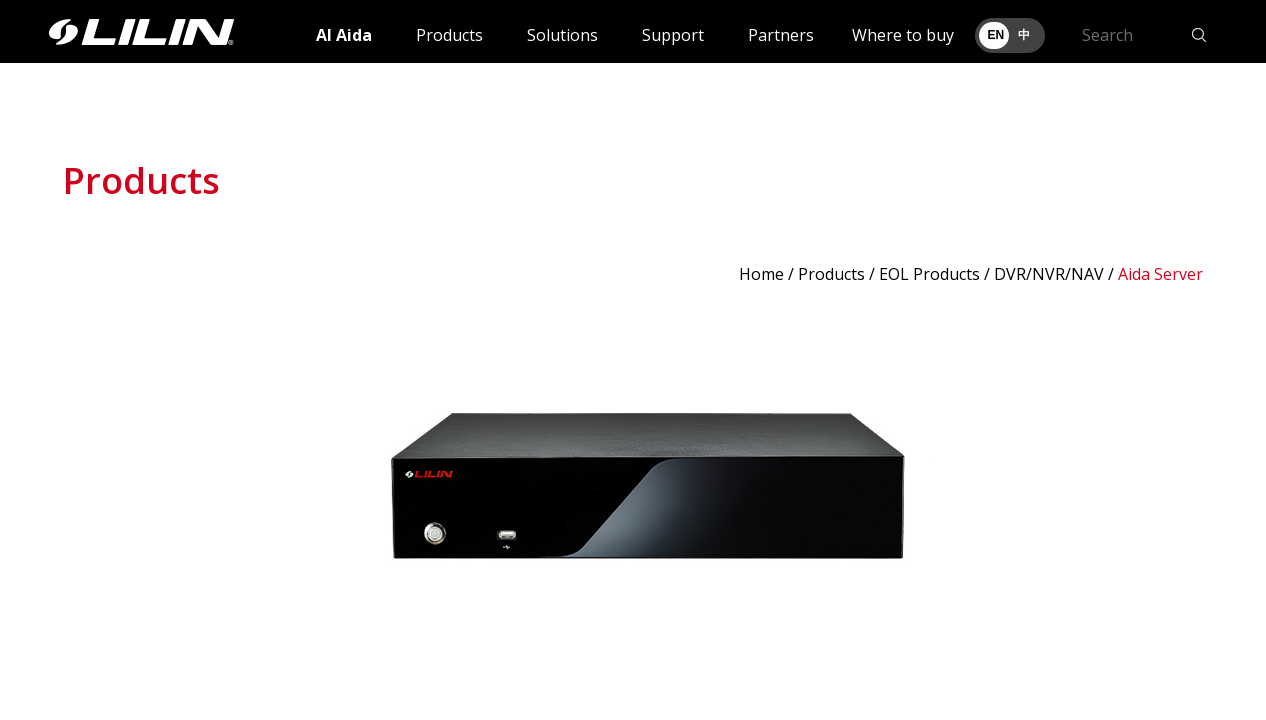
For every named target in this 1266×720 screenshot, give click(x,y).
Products (449, 35)
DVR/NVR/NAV (1049, 274)
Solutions (562, 35)
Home (761, 274)
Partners (781, 35)
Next (1177, 501)
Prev (89, 501)
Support (673, 35)
